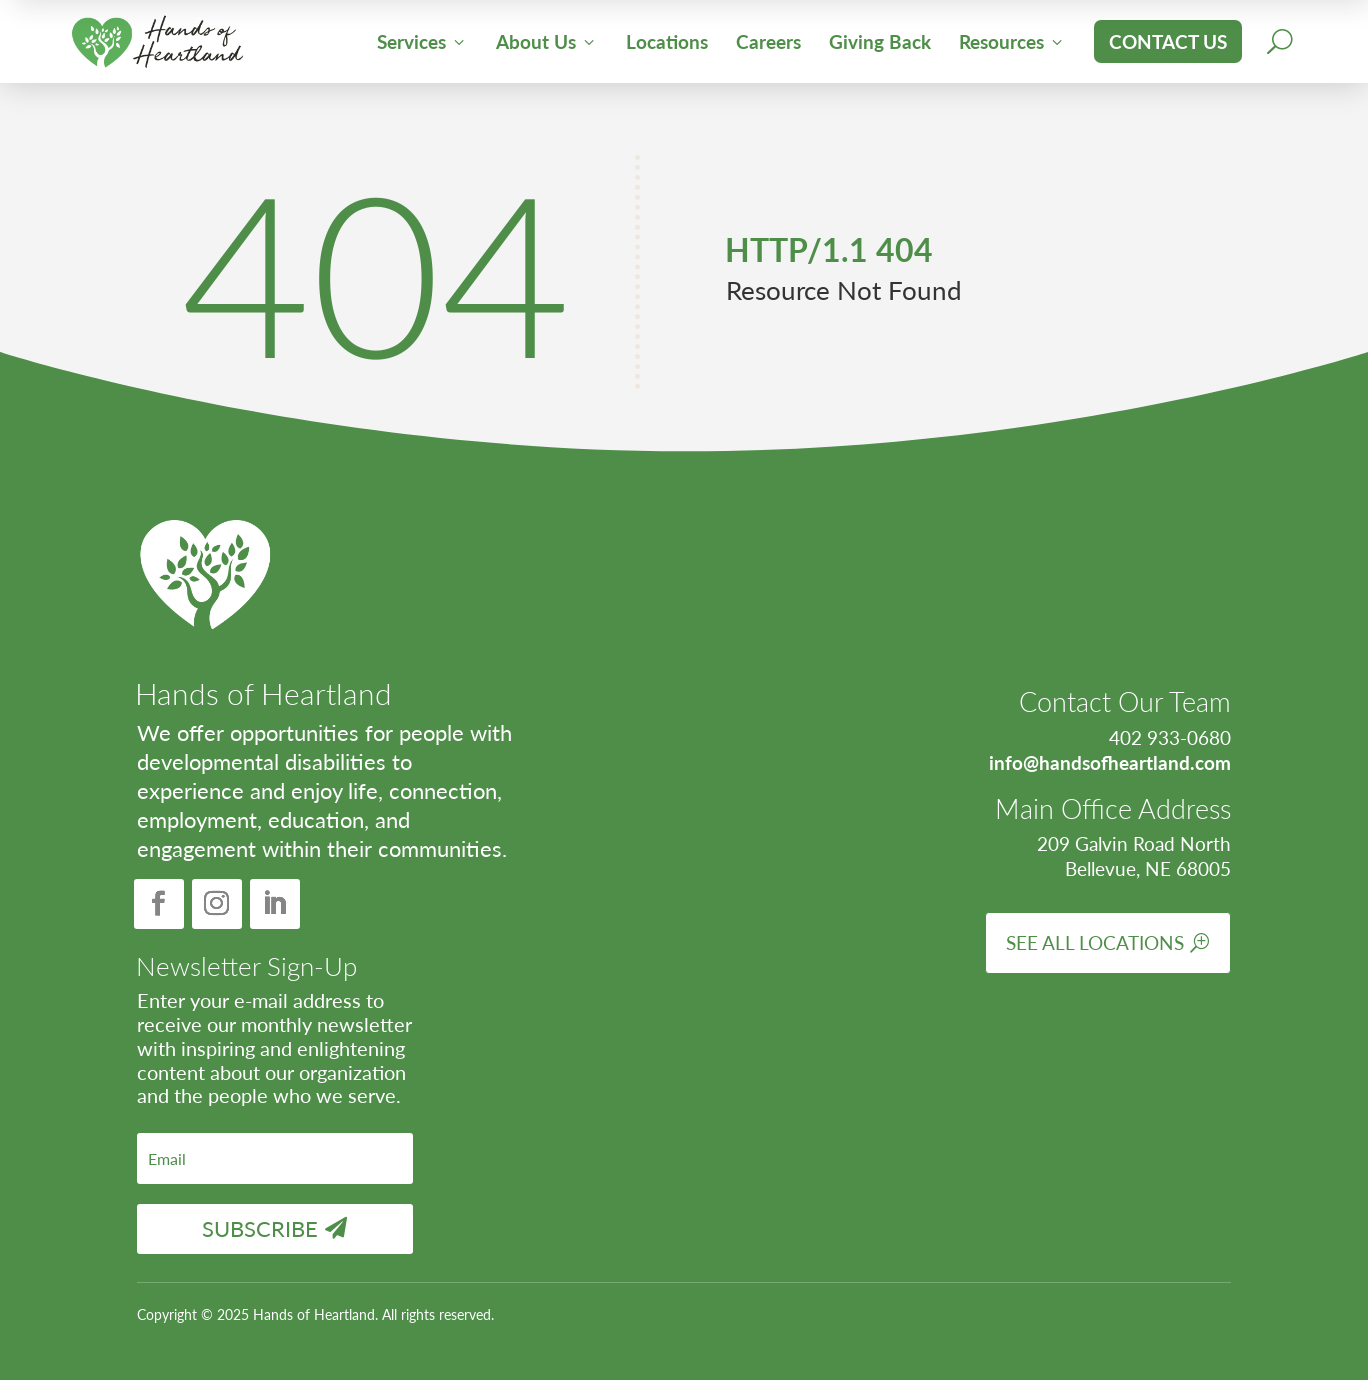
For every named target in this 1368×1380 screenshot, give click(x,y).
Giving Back (880, 41)
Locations (667, 41)
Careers (768, 41)
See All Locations (1095, 942)
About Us (547, 41)
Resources (1012, 41)
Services (422, 41)
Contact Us (1168, 41)
